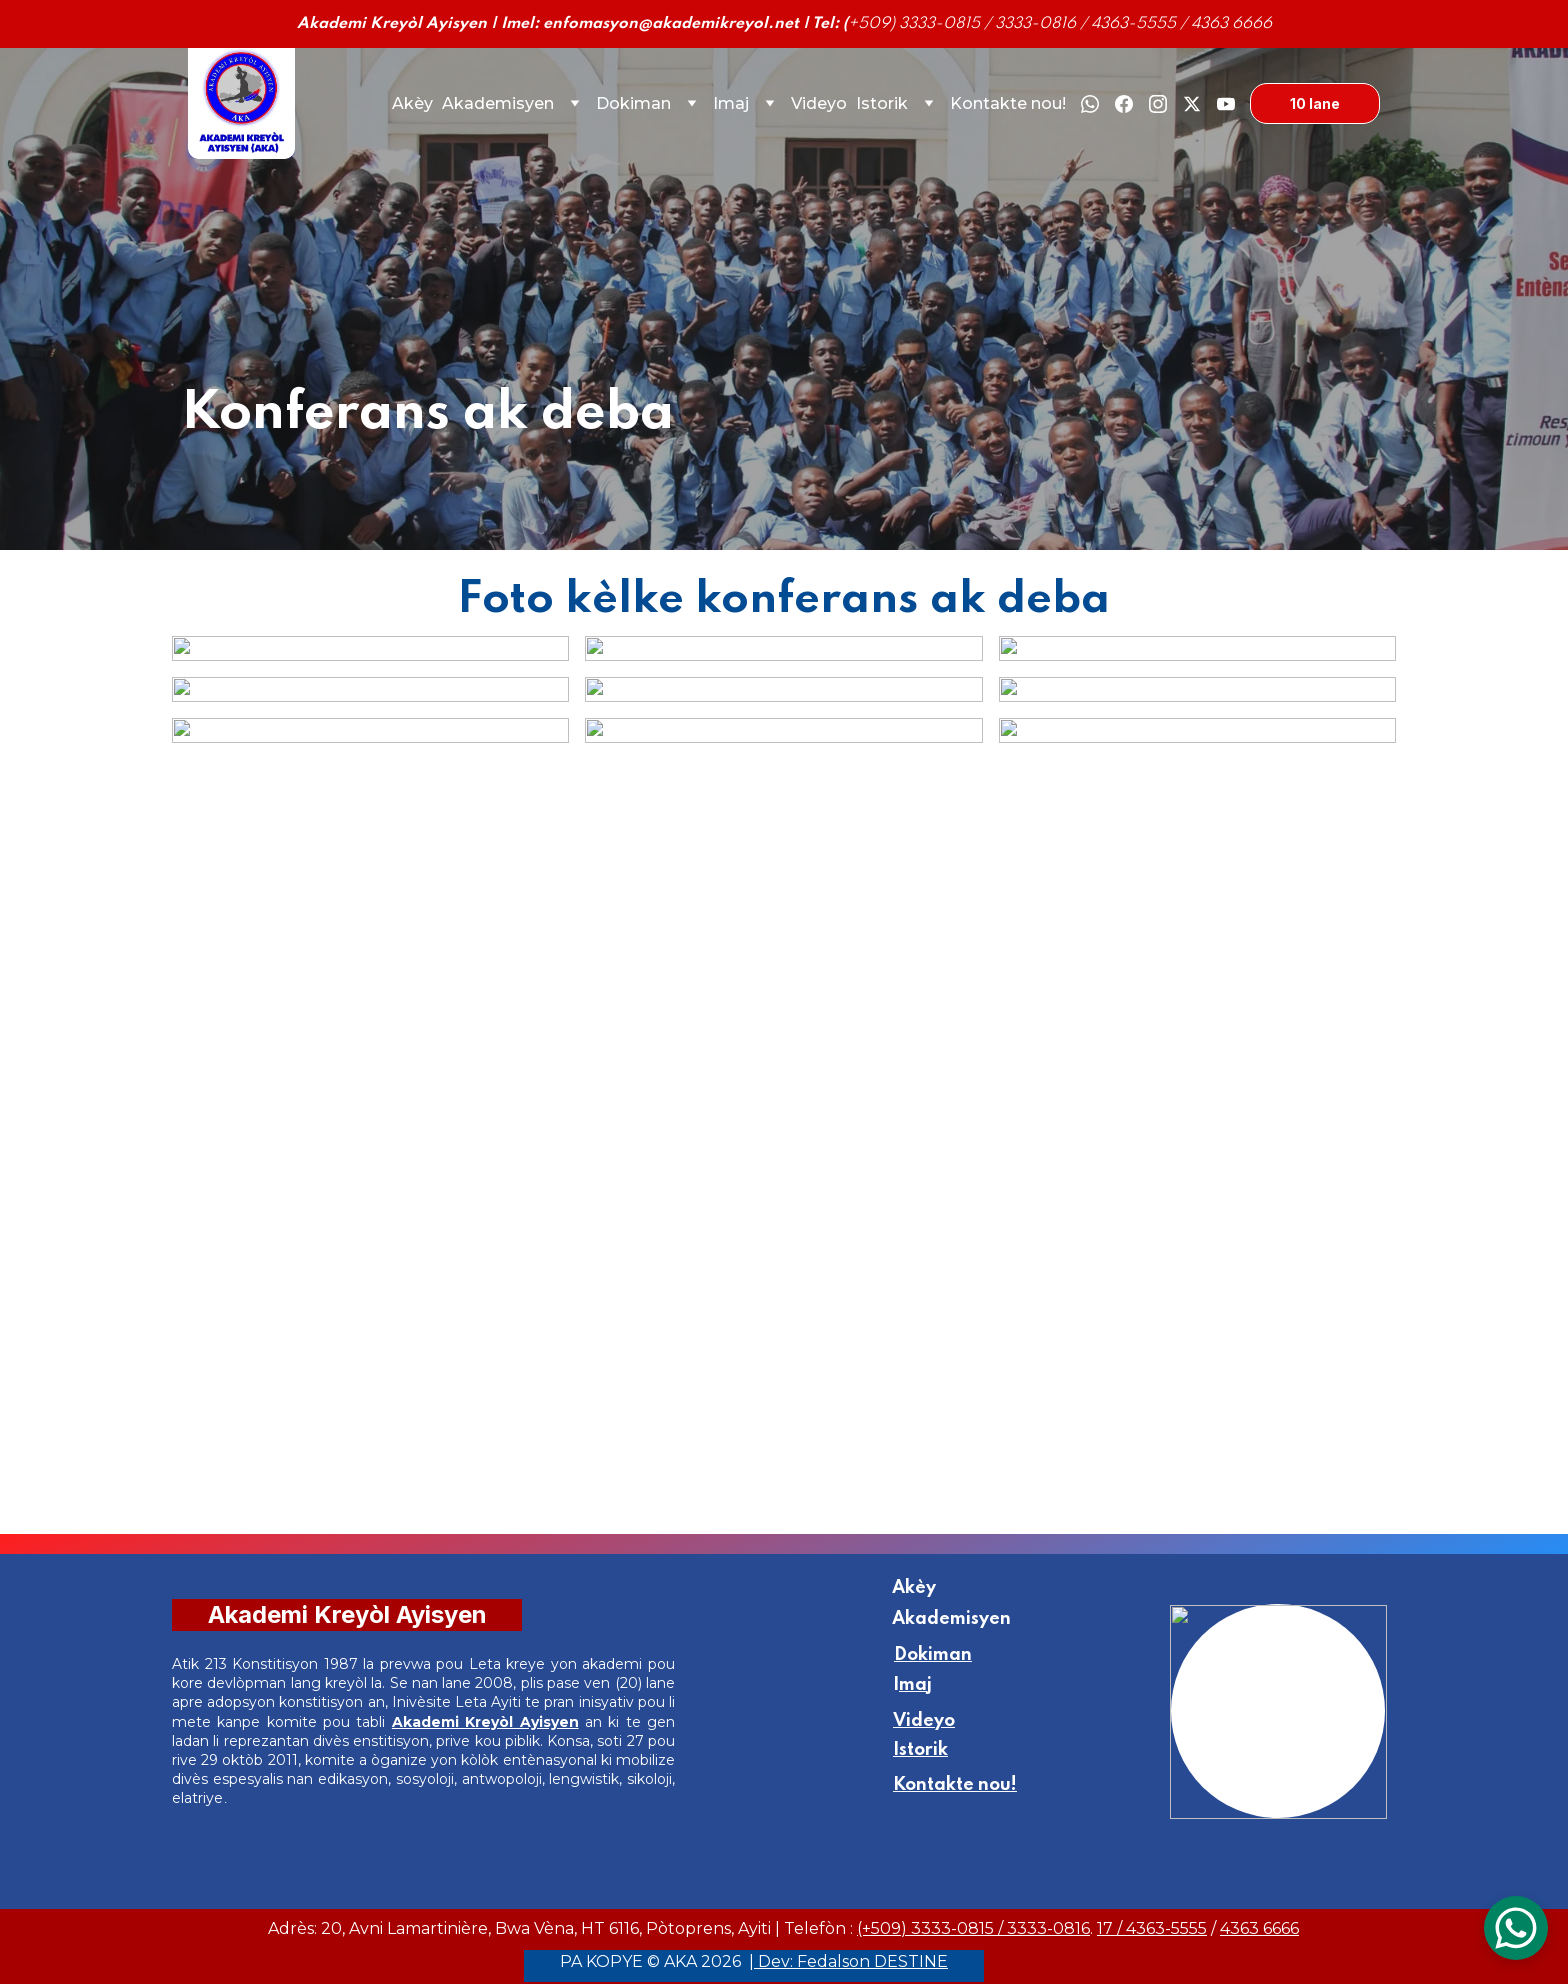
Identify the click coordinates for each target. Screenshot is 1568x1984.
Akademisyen (498, 103)
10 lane (1315, 103)
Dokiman (633, 103)
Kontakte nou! (1008, 103)
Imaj (731, 103)
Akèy (412, 103)
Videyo (819, 103)
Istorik (882, 103)
